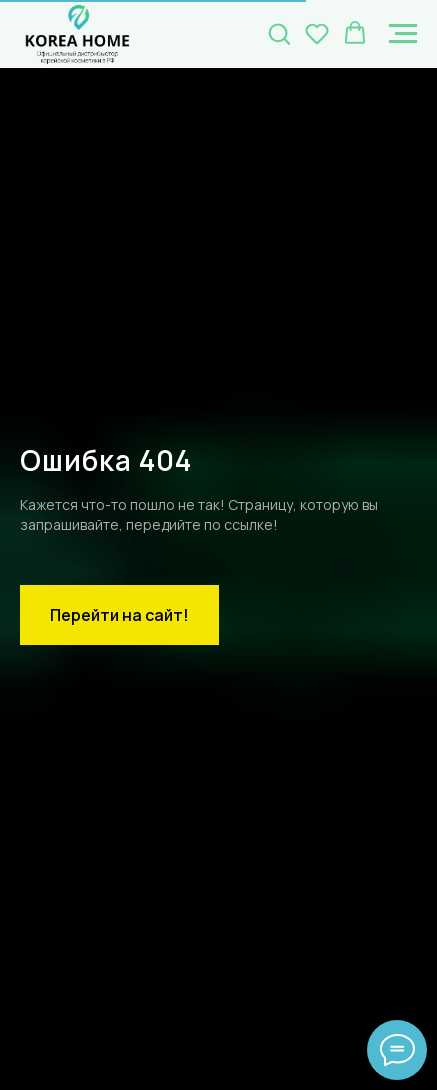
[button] (279, 33)
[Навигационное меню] (403, 34)
